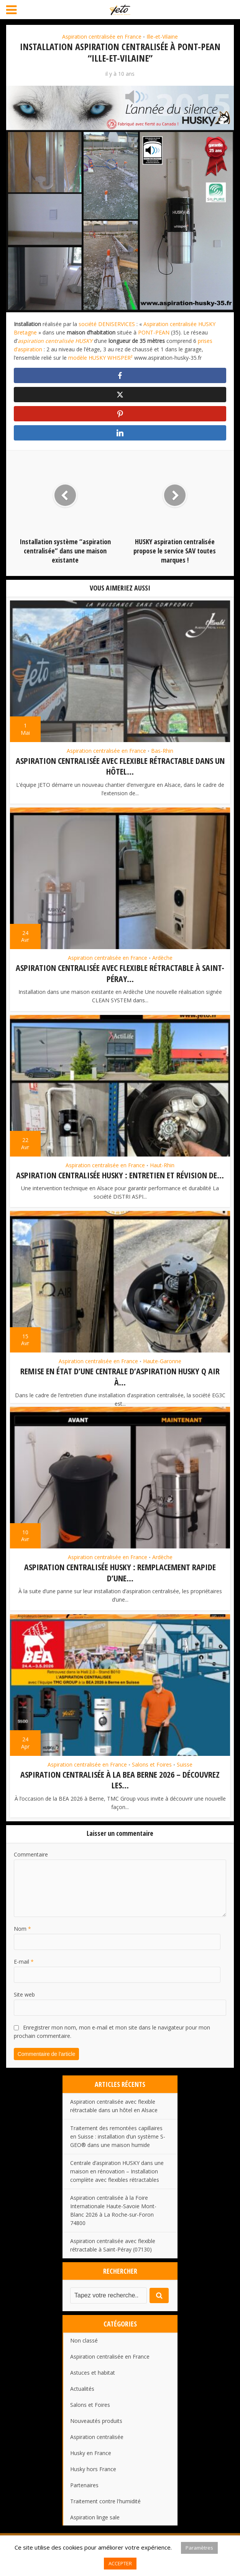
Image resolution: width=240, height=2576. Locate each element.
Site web (24, 2003)
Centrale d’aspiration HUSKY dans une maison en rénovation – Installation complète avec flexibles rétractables (117, 2180)
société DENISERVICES (107, 324)
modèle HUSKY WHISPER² (101, 357)
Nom (22, 1937)
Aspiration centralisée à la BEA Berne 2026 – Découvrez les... (120, 1788)
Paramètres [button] (199, 2547)
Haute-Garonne (162, 1360)
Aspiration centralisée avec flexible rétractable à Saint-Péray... (120, 972)
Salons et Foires (152, 1773)
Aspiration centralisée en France (101, 36)
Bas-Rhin (162, 751)
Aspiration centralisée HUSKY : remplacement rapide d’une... (120, 1582)
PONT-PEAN (153, 332)
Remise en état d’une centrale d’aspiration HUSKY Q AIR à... (120, 1375)
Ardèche (162, 957)
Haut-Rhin (162, 1164)
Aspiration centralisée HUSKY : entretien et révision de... (120, 1174)
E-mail (24, 1970)
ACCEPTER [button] (120, 2563)
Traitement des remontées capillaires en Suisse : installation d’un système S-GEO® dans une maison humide (117, 2145)
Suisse (184, 1773)
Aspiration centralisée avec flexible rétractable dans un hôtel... (120, 766)
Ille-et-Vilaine (162, 36)
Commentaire (31, 1862)
